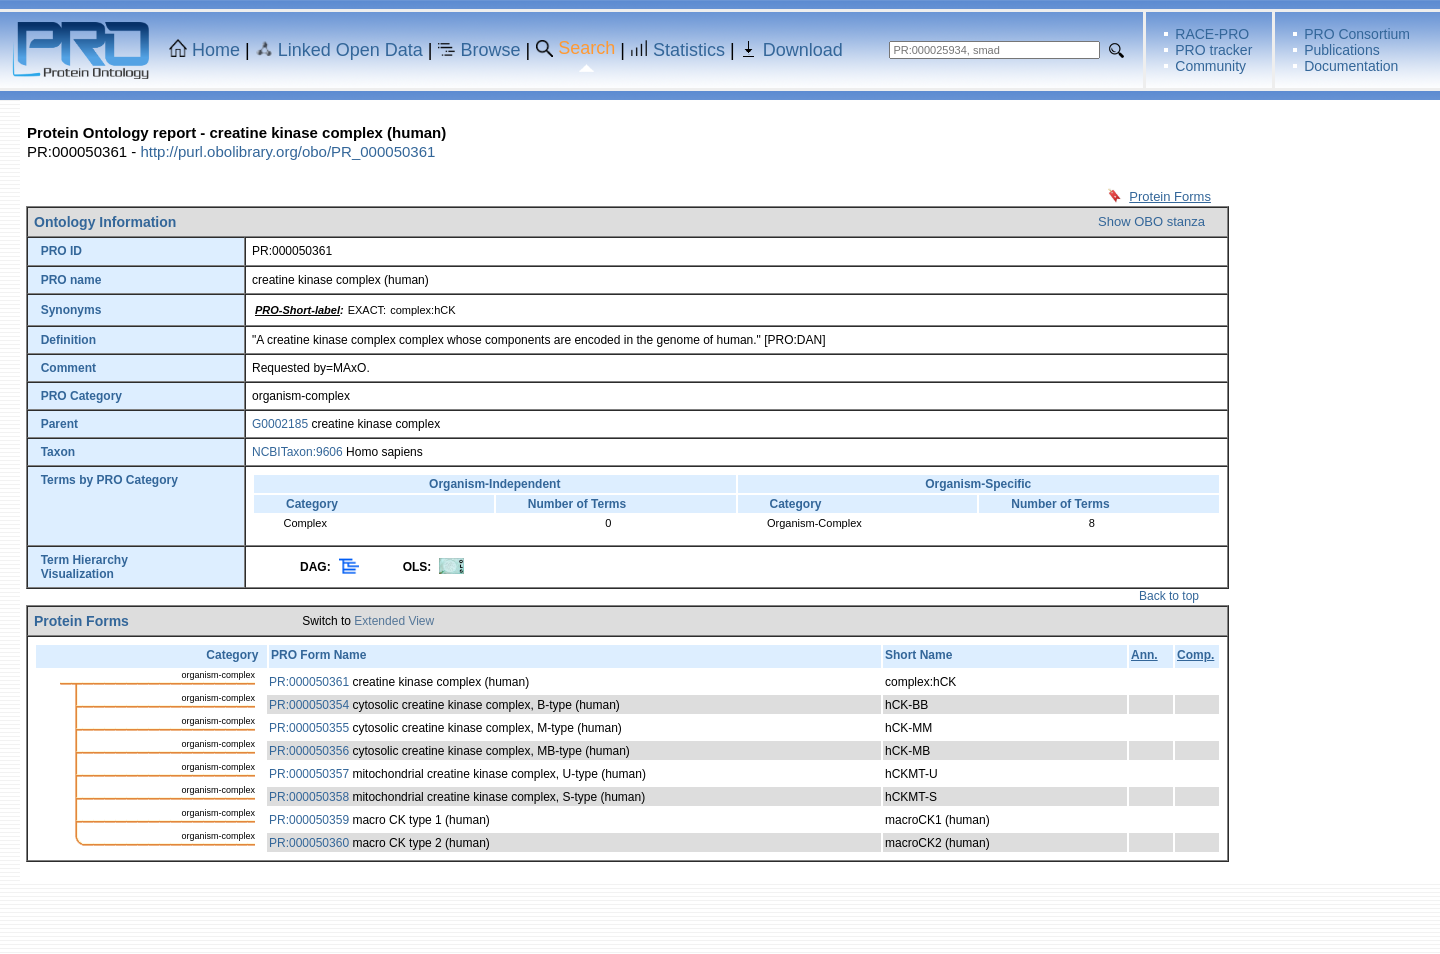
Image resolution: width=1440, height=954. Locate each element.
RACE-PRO (1212, 34)
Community (1210, 66)
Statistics (689, 50)
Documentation (1351, 66)
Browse (491, 50)
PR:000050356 (309, 751)
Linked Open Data (350, 50)
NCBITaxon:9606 (297, 452)
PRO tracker (1213, 50)
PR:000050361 (309, 682)
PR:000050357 (309, 774)
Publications (1342, 50)
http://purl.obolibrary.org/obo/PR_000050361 (287, 151)
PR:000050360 (309, 843)
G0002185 (280, 424)
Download (803, 50)
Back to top (1169, 596)
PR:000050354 (309, 705)
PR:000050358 (309, 797)
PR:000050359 (309, 820)
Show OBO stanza (1151, 221)
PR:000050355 (309, 728)
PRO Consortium (1357, 34)
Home (216, 50)
